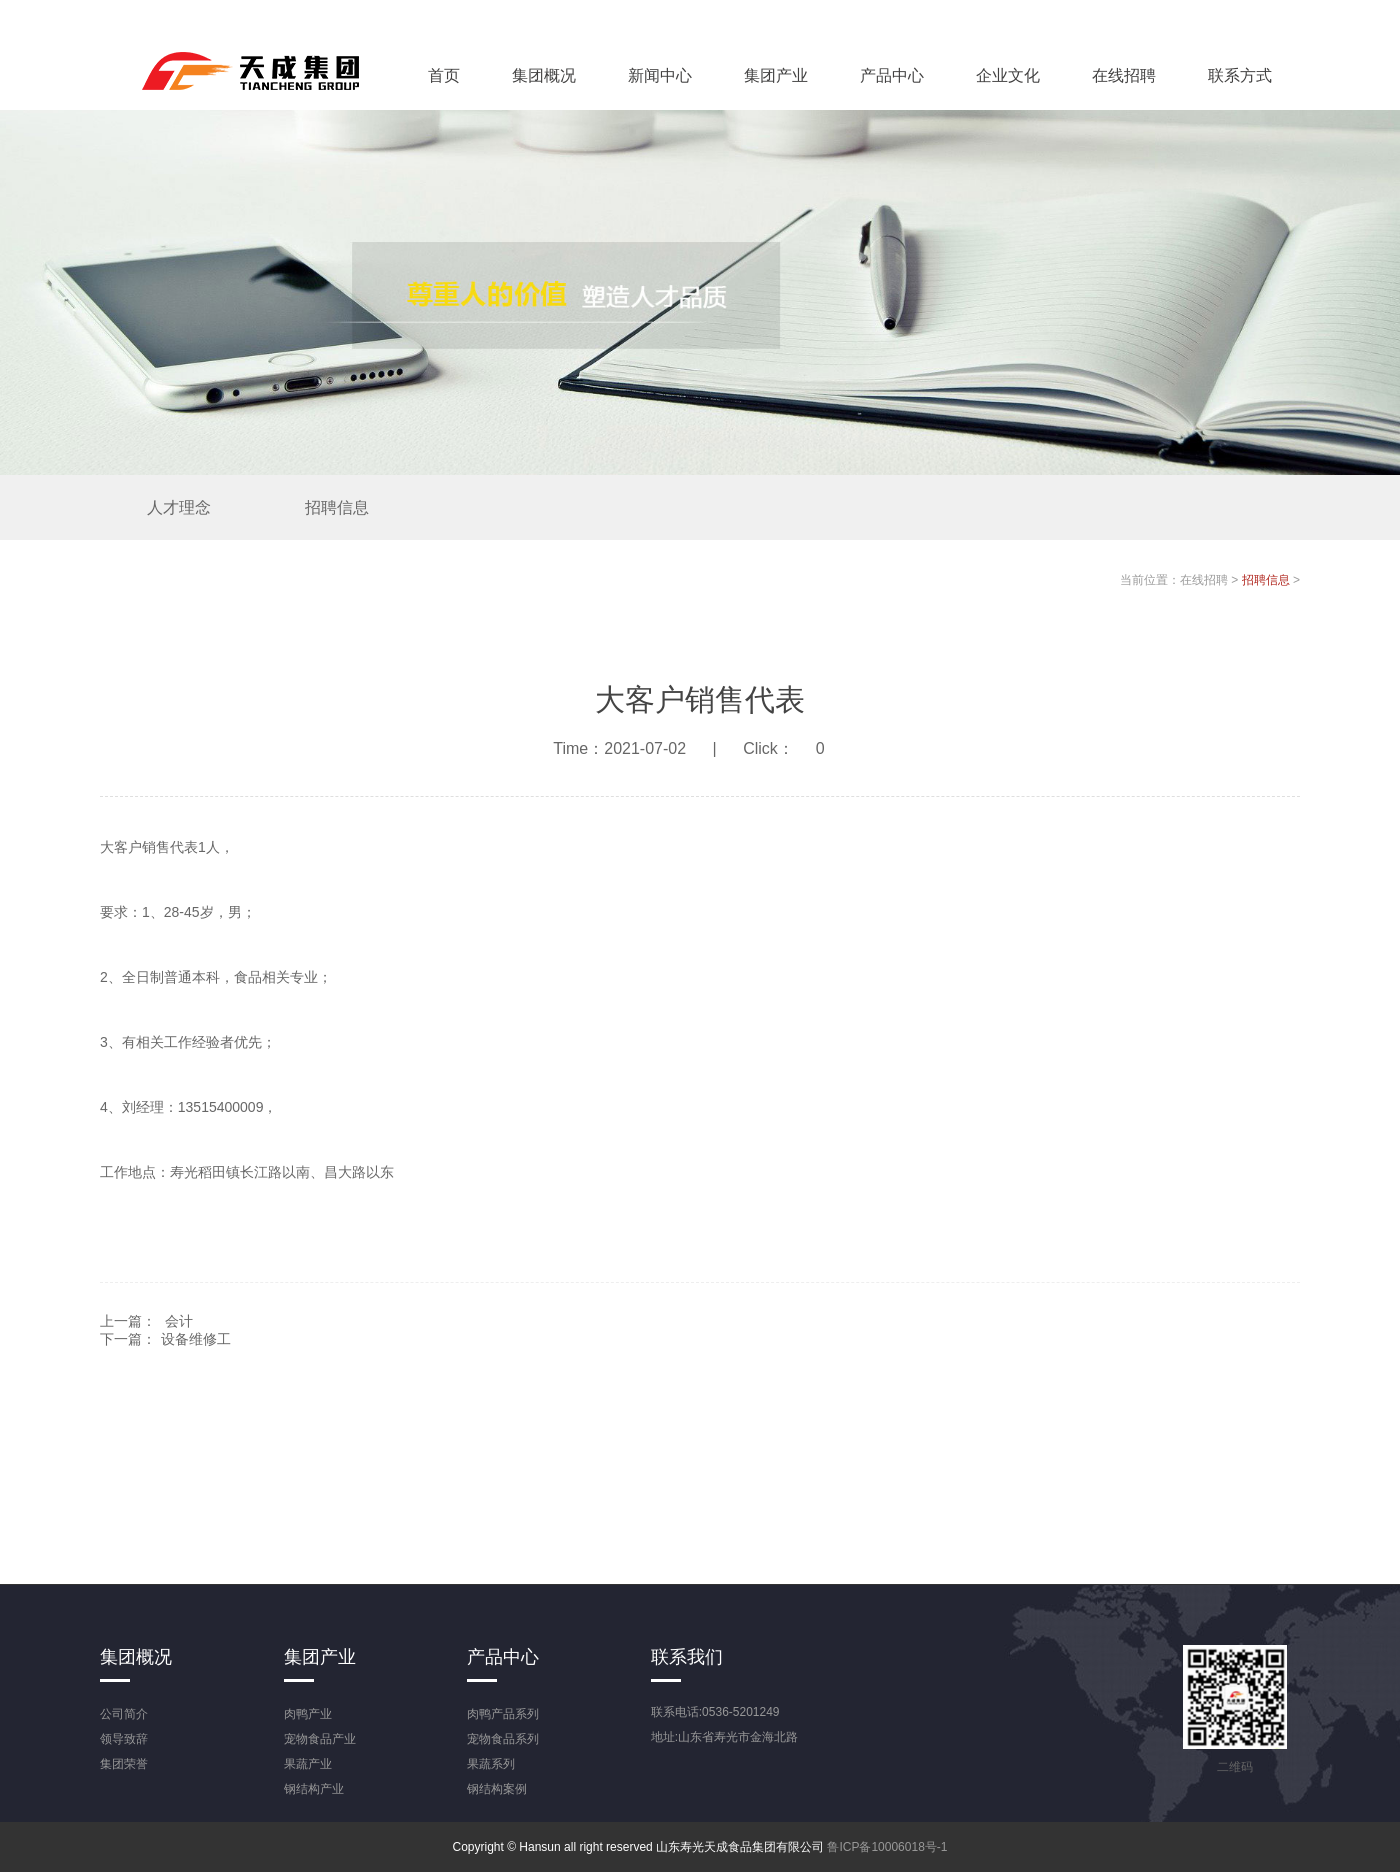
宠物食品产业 (320, 1739)
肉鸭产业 (308, 1714)
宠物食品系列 (503, 1739)
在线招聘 (1124, 75)
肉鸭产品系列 (503, 1714)
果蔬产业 (308, 1764)
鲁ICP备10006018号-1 (887, 1847)
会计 (179, 1321)
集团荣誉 (124, 1764)
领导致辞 (124, 1739)
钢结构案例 (497, 1789)
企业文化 (1008, 75)
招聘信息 (337, 507)
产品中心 (892, 75)
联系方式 (1240, 75)
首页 (444, 75)
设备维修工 (196, 1339)
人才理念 (179, 507)
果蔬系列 (491, 1764)
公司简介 (124, 1714)
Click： (795, 748)
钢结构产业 (314, 1789)
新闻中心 (660, 75)
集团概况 (544, 75)
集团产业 (776, 75)
